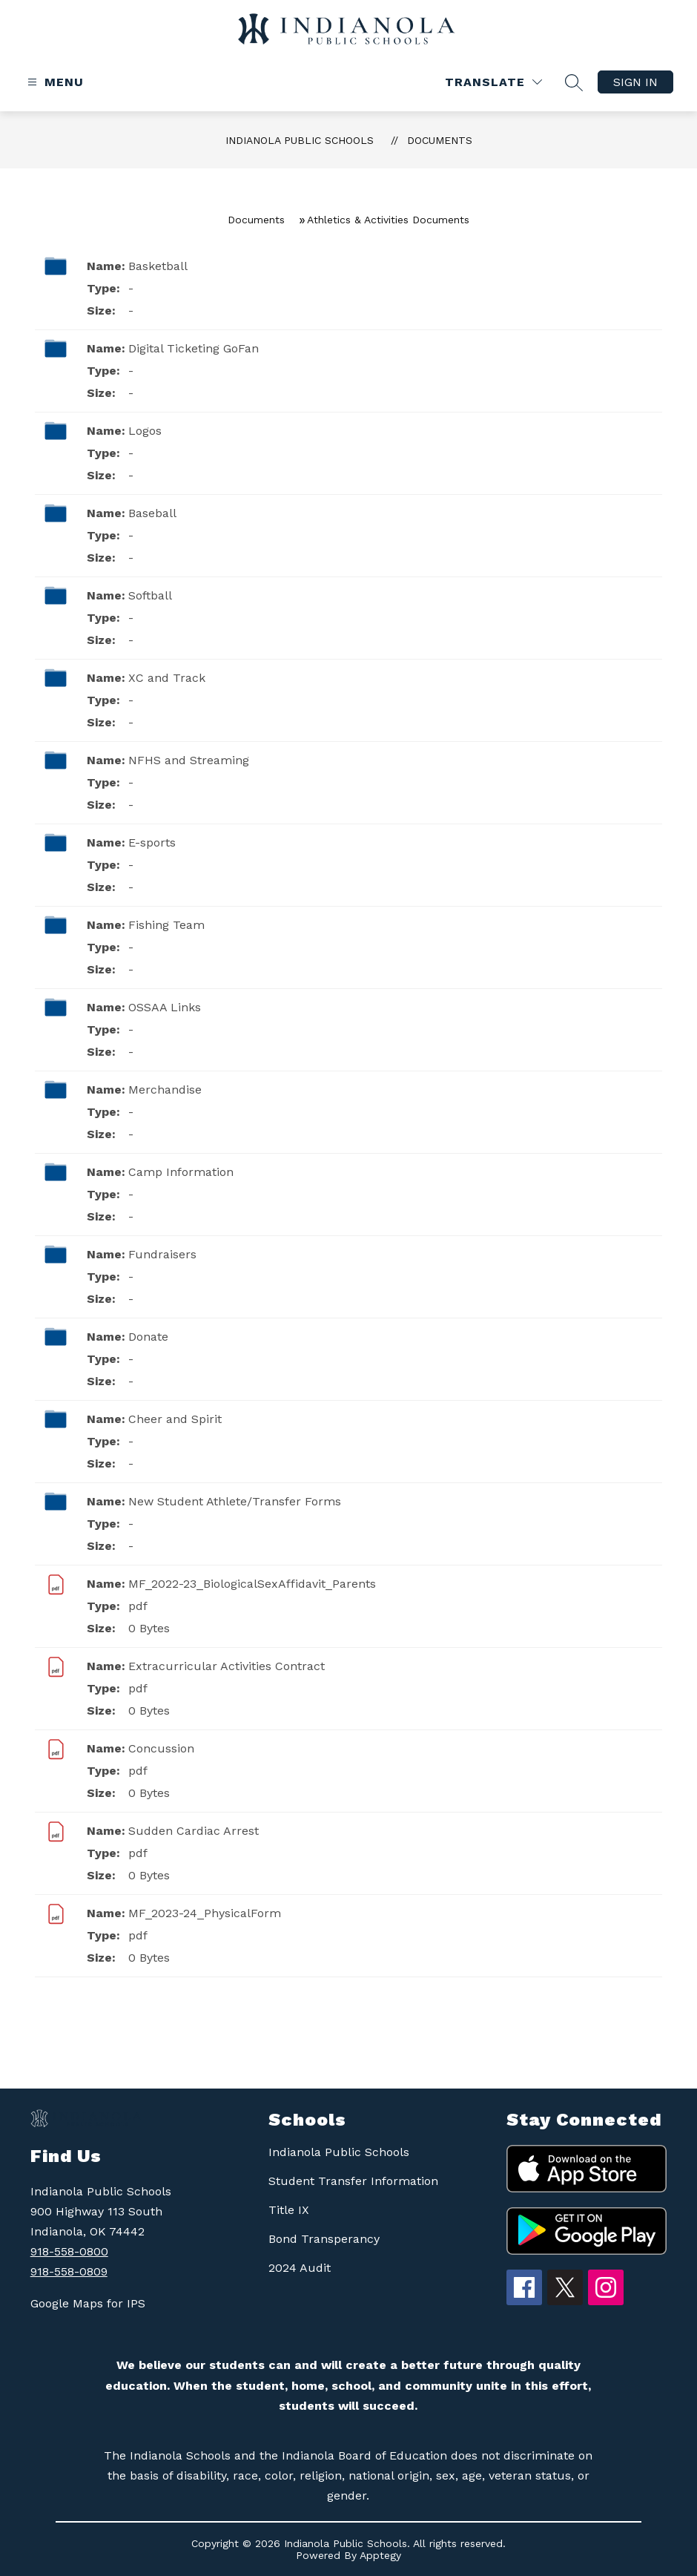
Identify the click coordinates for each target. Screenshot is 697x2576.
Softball (150, 595)
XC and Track (166, 678)
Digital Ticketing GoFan (193, 348)
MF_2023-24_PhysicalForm (204, 1913)
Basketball (158, 266)
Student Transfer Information (353, 2181)
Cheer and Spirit (175, 1419)
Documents (439, 140)
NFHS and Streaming (188, 760)
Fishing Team (166, 925)
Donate (148, 1337)
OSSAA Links (164, 1007)
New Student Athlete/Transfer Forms (234, 1501)
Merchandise (165, 1089)
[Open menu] (54, 82)
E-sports (152, 842)
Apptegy (380, 2555)
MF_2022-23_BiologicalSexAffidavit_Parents (252, 1584)
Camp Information (181, 1172)
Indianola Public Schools (299, 140)
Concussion (161, 1748)
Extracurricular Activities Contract (226, 1666)
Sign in (635, 82)
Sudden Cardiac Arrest (193, 1831)
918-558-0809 (69, 2271)
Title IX (288, 2210)
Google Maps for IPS (87, 2303)
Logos (145, 431)
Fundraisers (162, 1254)
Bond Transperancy (324, 2239)
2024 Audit (299, 2268)
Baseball (152, 513)
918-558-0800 (69, 2251)
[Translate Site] (493, 82)
